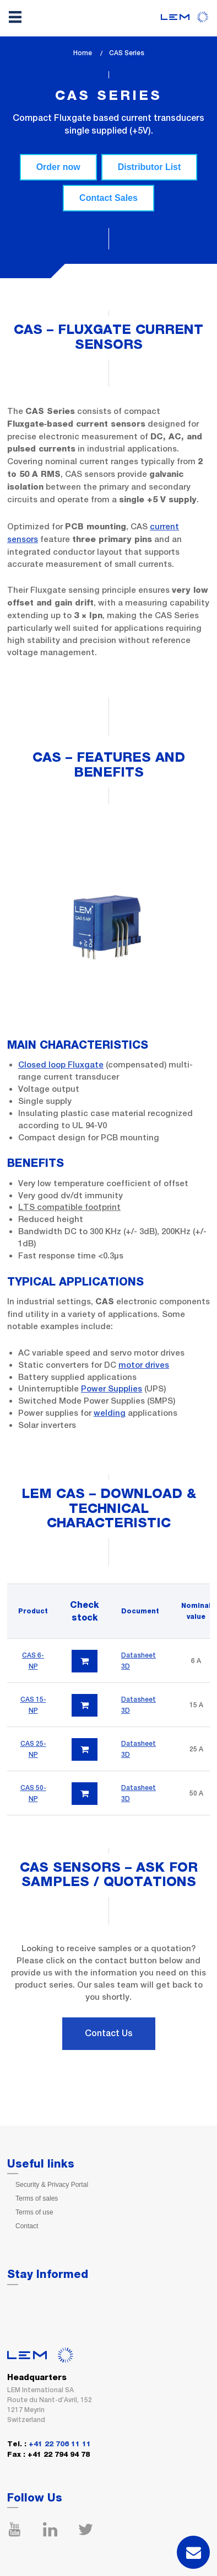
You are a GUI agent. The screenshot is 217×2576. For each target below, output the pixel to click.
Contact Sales (108, 198)
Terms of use (34, 2212)
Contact (26, 2226)
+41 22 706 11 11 (60, 2444)
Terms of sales (36, 2198)
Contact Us (109, 2033)
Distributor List (149, 167)
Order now (58, 167)
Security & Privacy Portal (51, 2184)
